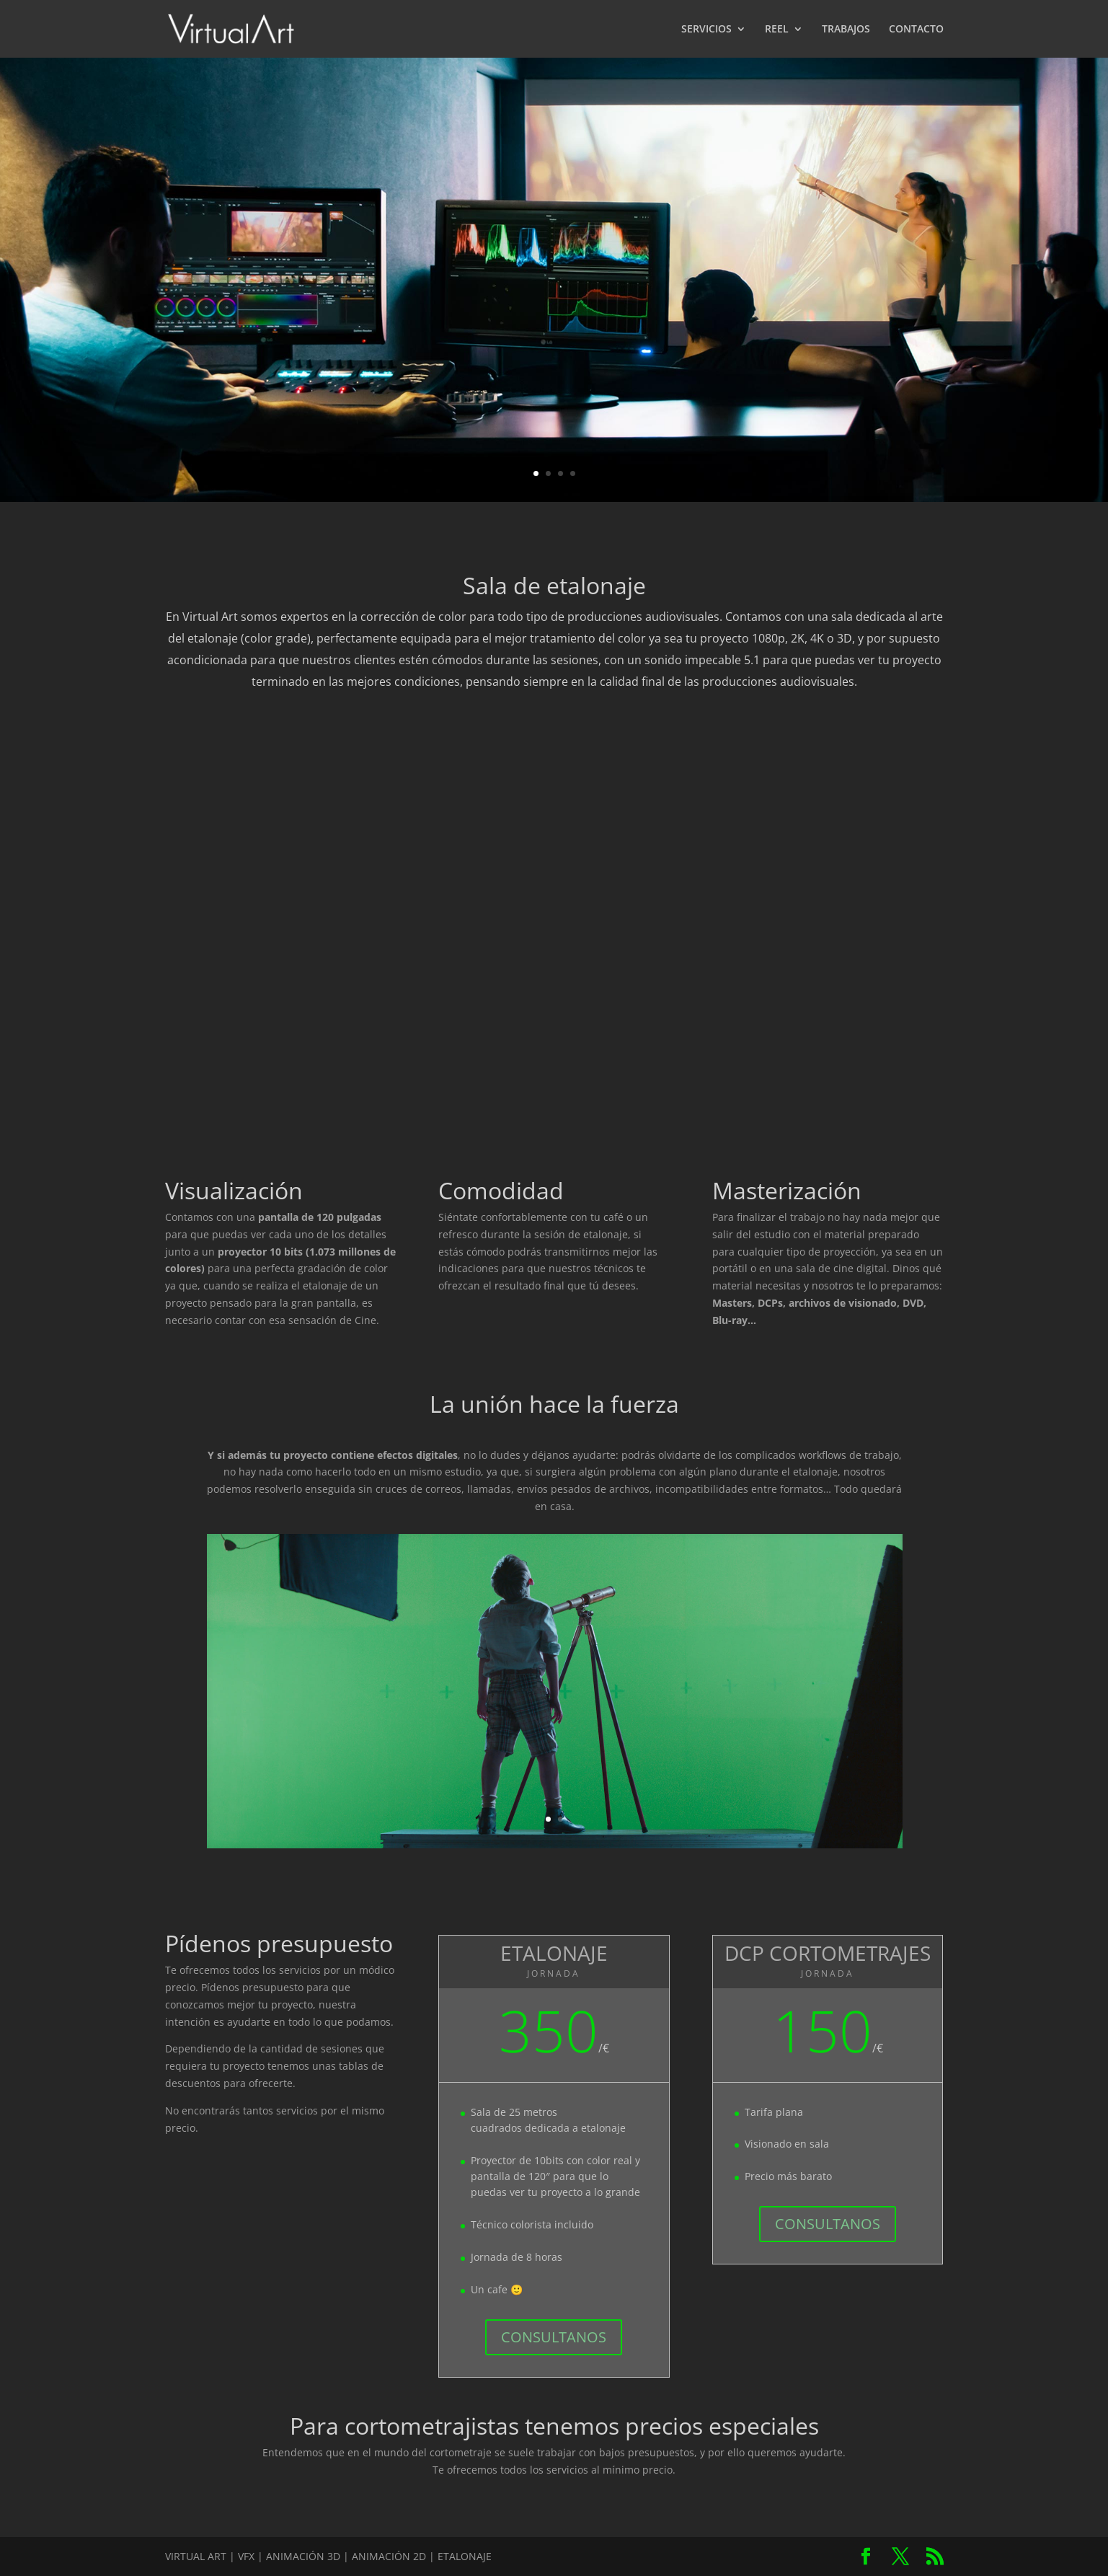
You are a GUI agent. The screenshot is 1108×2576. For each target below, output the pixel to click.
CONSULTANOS (553, 2337)
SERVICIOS (706, 29)
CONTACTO (916, 29)
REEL (777, 29)
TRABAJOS (846, 29)
